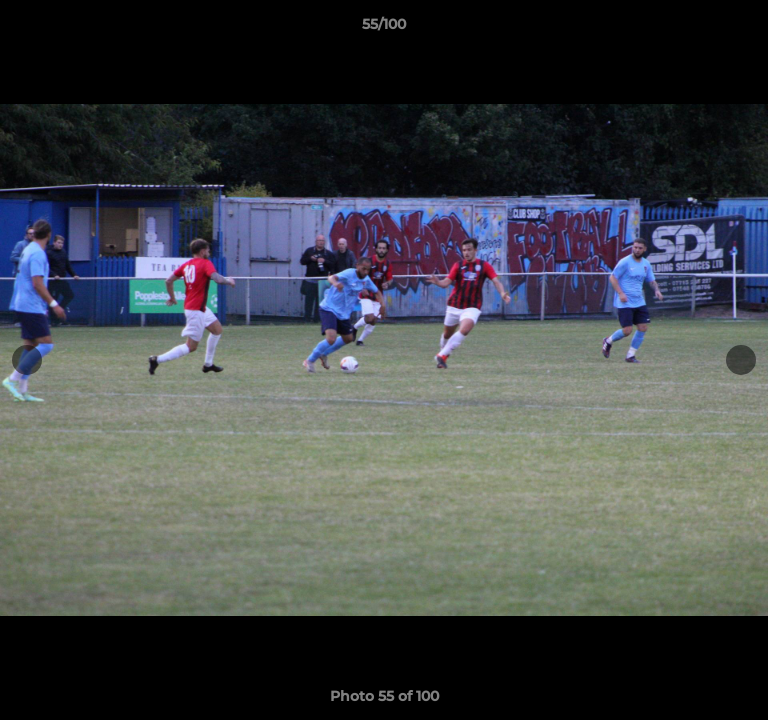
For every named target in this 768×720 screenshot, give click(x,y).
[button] (744, 29)
